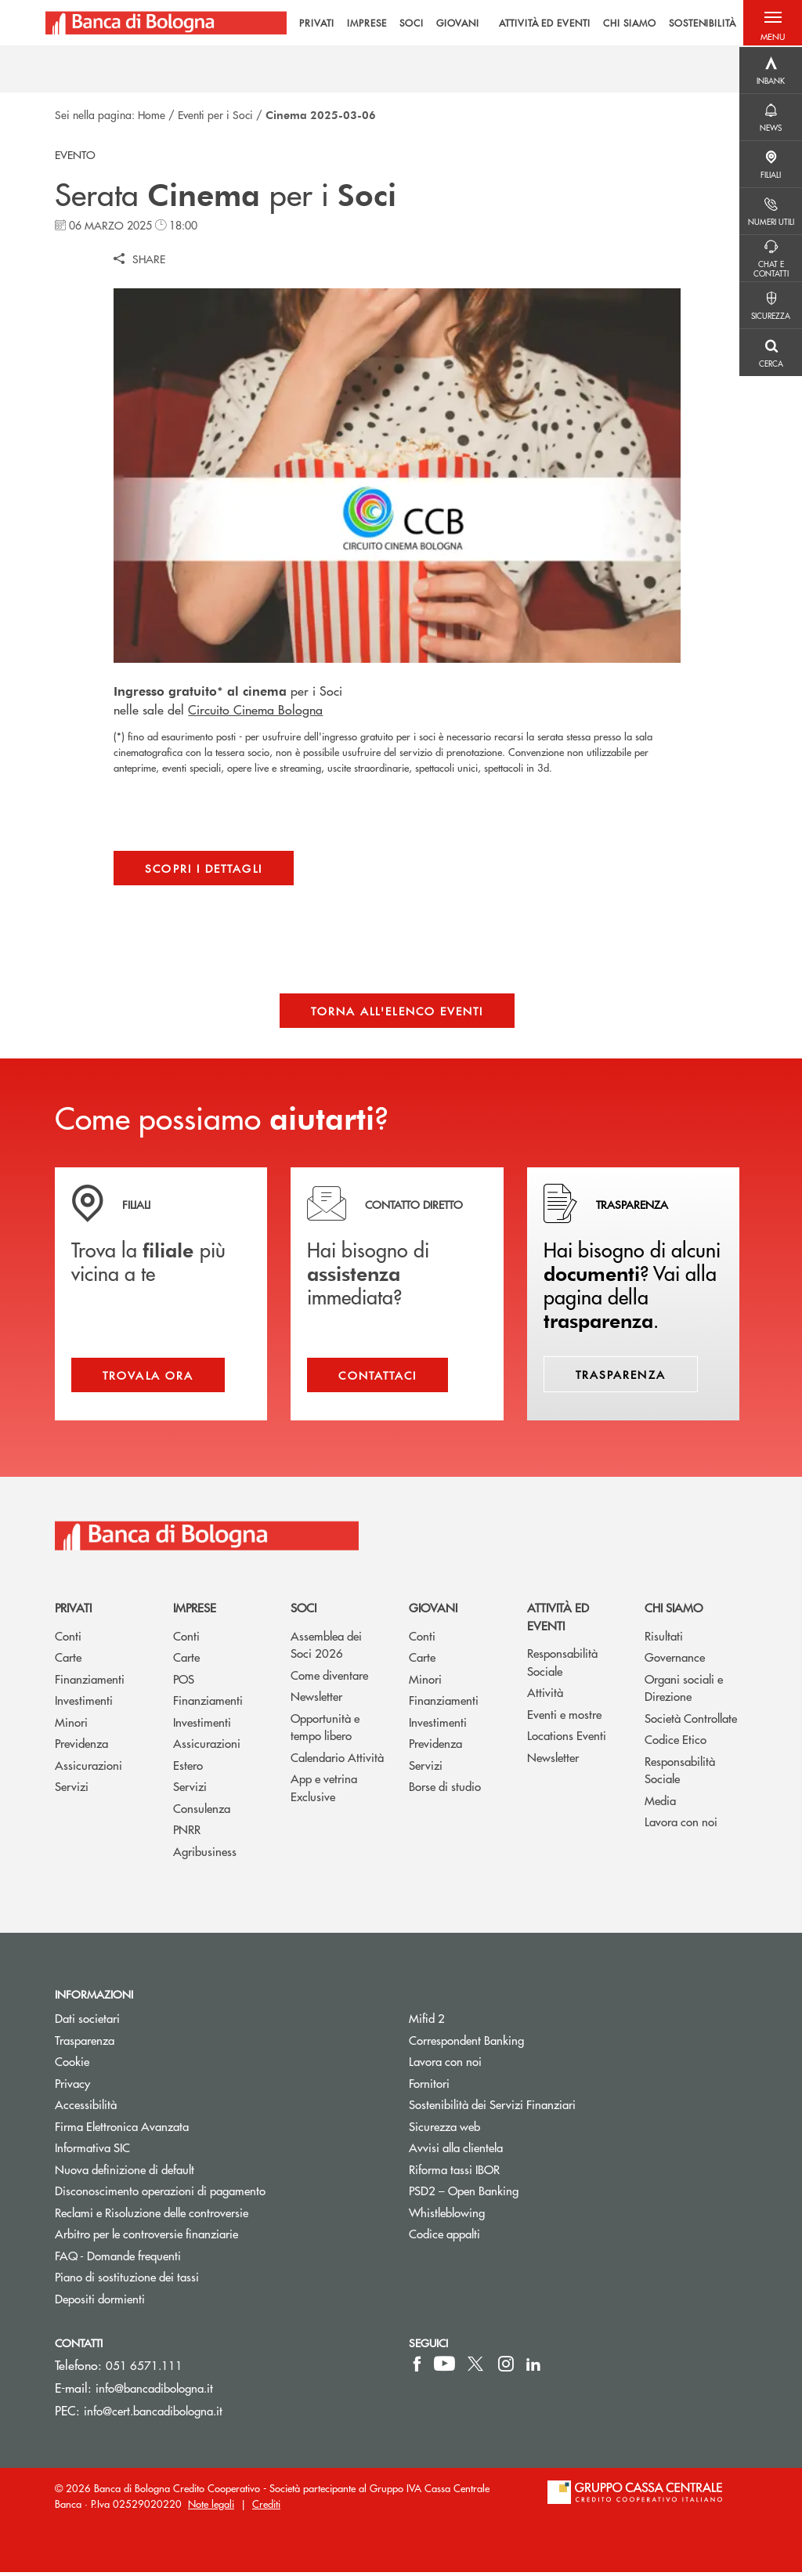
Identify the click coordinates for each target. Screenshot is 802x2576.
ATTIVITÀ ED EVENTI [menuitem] (534, 23)
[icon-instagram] (506, 2368)
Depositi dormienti (100, 2303)
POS (183, 1682)
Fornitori (429, 2087)
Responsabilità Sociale (562, 1666)
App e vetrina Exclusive (324, 1792)
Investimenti (84, 1704)
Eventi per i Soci (215, 114)
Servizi (72, 1790)
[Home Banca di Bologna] (165, 23)
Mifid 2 (427, 2022)
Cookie (72, 2065)
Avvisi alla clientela (456, 2152)
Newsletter (316, 1700)
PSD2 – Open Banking (523, 2195)
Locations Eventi (566, 1739)
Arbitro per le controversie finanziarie (205, 2238)
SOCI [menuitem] (400, 23)
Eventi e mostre (564, 1717)
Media (660, 1804)
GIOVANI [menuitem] (447, 23)
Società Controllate (691, 1721)
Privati (73, 1612)
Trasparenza (84, 2043)
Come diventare (329, 1678)
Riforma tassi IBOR (454, 2173)
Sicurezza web (444, 2130)
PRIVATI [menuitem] (306, 23)
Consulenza (201, 1812)
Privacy (72, 2087)
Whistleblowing (447, 2217)
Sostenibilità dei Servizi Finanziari (492, 2108)
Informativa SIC (92, 2152)
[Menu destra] (770, 70)
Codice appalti (444, 2238)
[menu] (507, 23)
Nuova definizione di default (124, 2173)
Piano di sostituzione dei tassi (186, 2281)
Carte (68, 1661)
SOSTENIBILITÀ (691, 23)
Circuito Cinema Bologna (255, 709)
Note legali (211, 2507)
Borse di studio (445, 1790)
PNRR (186, 1833)
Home (151, 114)
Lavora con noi (681, 1826)
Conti (68, 1639)
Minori (71, 1725)
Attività (545, 1696)
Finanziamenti (90, 1682)
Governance (675, 1661)
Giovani (433, 1612)
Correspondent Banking (466, 2043)
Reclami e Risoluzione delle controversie (151, 2217)
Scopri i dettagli (203, 868)
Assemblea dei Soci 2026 (326, 1648)
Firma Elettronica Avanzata (122, 2130)
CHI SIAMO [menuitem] (618, 23)
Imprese (194, 1612)
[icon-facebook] (417, 2368)
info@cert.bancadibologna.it (153, 2415)
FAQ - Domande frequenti (118, 2260)
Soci (303, 1612)
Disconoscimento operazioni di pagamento (160, 2195)
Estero (188, 1768)
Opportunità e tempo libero (325, 1730)
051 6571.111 (144, 2369)
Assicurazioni (88, 1768)
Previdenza (81, 1747)
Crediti (266, 2507)
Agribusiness (205, 1855)
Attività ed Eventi (558, 1621)
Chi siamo (674, 1612)
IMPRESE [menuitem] (357, 23)
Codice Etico (675, 1743)
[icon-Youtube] (444, 2368)
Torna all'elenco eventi (397, 1010)
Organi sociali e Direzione (684, 1691)
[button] (770, 23)
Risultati (664, 1639)
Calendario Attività (337, 1761)
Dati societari (87, 2022)
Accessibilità (86, 2108)
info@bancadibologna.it (154, 2392)
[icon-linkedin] (533, 2368)
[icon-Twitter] (477, 2368)
